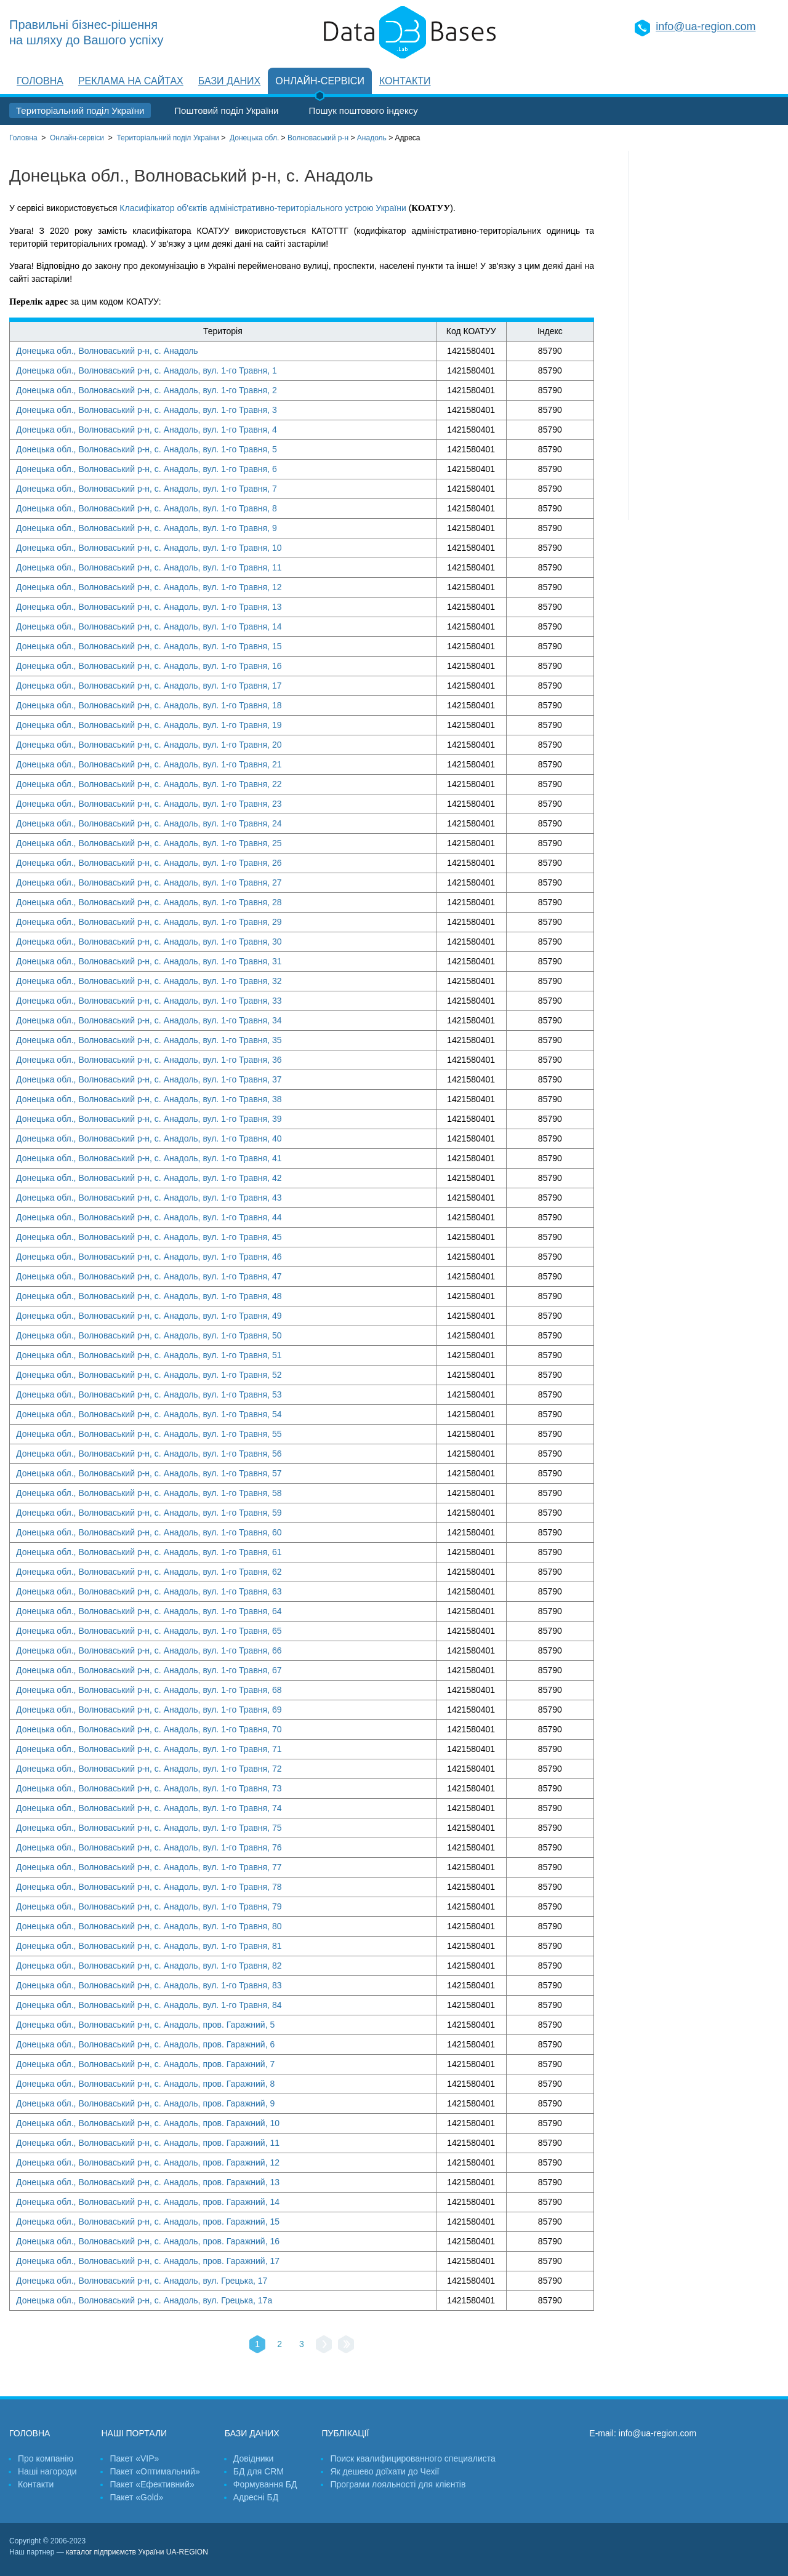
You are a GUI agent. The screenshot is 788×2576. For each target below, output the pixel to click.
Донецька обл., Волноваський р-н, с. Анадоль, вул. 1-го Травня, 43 (149, 1197)
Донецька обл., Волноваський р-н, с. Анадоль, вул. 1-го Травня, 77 (149, 1867)
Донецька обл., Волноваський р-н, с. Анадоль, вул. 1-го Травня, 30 (149, 941)
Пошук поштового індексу (362, 110)
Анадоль (372, 138)
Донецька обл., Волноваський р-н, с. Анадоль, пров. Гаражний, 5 (145, 2025)
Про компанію (45, 2458)
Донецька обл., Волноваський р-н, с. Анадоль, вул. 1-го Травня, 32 (149, 981)
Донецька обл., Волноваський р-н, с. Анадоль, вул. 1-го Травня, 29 (149, 922)
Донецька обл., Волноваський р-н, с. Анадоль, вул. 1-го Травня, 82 (149, 1965)
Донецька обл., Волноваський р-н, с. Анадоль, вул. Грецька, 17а (144, 2300)
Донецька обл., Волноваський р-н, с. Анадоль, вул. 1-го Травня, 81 (149, 1946)
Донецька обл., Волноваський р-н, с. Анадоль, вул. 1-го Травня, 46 (149, 1257)
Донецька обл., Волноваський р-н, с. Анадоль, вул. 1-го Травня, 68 (149, 1690)
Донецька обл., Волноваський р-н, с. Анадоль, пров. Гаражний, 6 (145, 2044)
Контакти (405, 81)
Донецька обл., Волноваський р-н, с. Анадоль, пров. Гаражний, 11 (147, 2143)
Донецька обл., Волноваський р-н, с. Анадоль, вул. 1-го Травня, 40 (149, 1138)
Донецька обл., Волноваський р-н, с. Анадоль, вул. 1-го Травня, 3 (146, 410)
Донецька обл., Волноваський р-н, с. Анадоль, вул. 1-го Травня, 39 (149, 1119)
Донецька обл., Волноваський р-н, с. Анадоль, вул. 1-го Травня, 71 (149, 1749)
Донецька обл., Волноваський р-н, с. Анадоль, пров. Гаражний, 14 (147, 2202)
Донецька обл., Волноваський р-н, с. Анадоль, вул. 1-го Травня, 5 (146, 449)
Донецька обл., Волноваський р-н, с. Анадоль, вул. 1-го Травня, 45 (149, 1237)
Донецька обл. (254, 138)
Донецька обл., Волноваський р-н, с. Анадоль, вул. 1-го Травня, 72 (149, 1769)
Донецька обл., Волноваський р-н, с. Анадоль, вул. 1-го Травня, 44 (149, 1217)
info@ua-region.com (705, 26)
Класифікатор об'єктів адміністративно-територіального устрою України (262, 208)
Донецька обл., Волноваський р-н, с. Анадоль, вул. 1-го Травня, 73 (149, 1788)
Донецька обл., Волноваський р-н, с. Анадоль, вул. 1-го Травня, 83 (149, 1985)
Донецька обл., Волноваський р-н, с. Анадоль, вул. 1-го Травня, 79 (149, 1906)
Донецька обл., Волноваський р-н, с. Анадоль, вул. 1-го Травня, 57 (149, 1473)
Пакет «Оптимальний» (154, 2471)
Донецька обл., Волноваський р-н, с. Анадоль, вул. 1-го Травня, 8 (146, 508)
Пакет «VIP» (134, 2458)
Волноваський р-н (317, 138)
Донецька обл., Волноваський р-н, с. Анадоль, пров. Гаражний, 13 (147, 2182)
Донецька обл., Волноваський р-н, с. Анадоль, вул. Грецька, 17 (141, 2281)
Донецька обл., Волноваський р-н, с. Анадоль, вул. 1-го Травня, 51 (149, 1355)
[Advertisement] (704, 335)
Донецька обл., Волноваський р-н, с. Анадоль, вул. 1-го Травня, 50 (149, 1335)
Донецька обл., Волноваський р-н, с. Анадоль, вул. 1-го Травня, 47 (149, 1276)
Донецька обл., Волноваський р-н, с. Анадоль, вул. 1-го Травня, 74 (149, 1808)
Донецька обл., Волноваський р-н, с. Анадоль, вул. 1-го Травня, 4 (146, 429)
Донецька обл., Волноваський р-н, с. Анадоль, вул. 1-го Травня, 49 (149, 1316)
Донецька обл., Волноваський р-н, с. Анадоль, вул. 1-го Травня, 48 (149, 1296)
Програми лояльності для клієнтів (397, 2484)
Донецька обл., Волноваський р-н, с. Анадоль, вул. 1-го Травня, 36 (149, 1060)
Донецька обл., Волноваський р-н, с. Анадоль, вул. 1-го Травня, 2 (146, 390)
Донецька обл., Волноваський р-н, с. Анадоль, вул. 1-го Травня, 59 (149, 1513)
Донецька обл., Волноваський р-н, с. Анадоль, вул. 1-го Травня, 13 (149, 607)
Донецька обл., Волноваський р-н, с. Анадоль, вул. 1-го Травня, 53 (149, 1394)
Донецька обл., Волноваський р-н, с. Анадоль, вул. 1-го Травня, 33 (149, 1001)
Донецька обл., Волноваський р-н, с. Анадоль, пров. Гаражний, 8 (145, 2084)
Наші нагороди (47, 2471)
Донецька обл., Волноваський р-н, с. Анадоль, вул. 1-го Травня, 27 (149, 882)
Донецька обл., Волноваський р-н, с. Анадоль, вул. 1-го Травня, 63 (149, 1591)
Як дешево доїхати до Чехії (384, 2471)
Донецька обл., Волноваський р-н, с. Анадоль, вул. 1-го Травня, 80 (149, 1926)
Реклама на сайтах (130, 81)
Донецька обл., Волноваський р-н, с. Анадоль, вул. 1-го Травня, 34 (149, 1020)
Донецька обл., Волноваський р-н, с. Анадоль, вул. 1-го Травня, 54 (149, 1414)
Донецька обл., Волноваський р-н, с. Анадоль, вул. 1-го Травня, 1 (146, 370)
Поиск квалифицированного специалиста (412, 2458)
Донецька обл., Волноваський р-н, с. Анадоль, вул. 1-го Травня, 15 (149, 646)
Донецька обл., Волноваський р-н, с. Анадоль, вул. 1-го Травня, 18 (149, 705)
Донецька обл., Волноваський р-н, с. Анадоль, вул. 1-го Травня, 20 (149, 745)
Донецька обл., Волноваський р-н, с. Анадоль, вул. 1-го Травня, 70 (149, 1729)
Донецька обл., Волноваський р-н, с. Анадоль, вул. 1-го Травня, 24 (149, 823)
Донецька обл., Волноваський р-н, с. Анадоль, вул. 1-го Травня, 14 (149, 626)
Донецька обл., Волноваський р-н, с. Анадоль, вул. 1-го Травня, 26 (149, 863)
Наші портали (134, 2433)
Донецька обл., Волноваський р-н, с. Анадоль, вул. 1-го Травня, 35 (149, 1040)
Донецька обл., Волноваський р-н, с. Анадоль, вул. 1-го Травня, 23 (149, 804)
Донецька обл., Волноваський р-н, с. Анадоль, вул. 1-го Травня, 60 (149, 1532)
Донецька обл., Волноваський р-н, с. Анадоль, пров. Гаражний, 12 (147, 2162)
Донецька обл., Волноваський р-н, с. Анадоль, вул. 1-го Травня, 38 (149, 1099)
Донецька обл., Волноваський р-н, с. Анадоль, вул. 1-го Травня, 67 (149, 1670)
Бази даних (229, 81)
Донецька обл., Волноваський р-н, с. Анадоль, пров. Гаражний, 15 (147, 2221)
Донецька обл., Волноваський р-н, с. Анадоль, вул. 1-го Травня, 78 (149, 1887)
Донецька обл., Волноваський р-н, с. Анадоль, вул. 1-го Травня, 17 (149, 685)
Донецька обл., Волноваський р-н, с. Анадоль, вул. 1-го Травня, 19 (149, 725)
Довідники (253, 2458)
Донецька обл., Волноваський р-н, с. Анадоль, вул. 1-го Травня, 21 (149, 764)
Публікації (345, 2433)
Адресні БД (255, 2497)
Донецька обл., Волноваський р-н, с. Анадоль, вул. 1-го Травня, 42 (149, 1178)
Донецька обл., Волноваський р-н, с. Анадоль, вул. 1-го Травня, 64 (149, 1611)
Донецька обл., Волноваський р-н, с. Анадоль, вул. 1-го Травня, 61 (149, 1552)
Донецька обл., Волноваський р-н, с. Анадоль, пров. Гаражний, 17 (147, 2261)
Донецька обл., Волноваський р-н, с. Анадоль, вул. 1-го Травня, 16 (149, 666)
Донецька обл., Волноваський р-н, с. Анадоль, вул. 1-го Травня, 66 (149, 1650)
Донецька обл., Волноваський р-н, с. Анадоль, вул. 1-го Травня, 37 (149, 1079)
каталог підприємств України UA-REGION (137, 2552)
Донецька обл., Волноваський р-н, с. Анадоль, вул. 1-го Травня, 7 (146, 489)
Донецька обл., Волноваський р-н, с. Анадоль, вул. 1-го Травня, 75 (149, 1828)
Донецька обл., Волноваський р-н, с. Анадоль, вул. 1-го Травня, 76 (149, 1847)
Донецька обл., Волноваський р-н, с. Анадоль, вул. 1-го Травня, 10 (149, 548)
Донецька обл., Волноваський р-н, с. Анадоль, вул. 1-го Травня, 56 (149, 1453)
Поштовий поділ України (226, 110)
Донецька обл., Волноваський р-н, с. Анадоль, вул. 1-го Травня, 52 (149, 1375)
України (167, 138)
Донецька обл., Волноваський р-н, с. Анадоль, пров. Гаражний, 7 (145, 2064)
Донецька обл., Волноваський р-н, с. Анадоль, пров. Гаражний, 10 (147, 2123)
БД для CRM (258, 2471)
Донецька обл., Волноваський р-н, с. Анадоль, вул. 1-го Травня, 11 (149, 567)
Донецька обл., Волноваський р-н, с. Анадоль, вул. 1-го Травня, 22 (149, 784)
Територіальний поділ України (80, 110)
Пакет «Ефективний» (152, 2484)
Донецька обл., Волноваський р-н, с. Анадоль (107, 351)
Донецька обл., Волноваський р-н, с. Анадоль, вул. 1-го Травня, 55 (149, 1434)
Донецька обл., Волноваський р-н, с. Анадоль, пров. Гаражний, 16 (147, 2241)
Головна (40, 81)
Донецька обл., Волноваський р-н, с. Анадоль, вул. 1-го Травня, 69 (149, 1709)
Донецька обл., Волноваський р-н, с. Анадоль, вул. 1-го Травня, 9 (146, 528)
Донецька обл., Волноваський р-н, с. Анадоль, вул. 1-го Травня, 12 (149, 587)
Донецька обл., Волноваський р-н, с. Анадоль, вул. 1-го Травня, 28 (149, 902)
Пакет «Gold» (136, 2497)
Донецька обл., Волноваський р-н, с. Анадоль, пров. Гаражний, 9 (145, 2103)
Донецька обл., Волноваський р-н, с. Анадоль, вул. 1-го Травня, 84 (149, 2005)
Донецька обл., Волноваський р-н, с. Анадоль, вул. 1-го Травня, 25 (149, 843)
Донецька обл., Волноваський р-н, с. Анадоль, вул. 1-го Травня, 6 (146, 469)
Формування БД (265, 2484)
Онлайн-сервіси (319, 81)
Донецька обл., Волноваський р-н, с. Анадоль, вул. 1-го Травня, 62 (149, 1572)
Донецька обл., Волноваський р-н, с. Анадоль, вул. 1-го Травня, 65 (149, 1631)
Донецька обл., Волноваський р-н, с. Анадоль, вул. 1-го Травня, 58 (149, 1493)
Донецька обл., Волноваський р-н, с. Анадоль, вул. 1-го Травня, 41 (149, 1158)
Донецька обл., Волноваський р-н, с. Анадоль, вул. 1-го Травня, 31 (149, 961)
